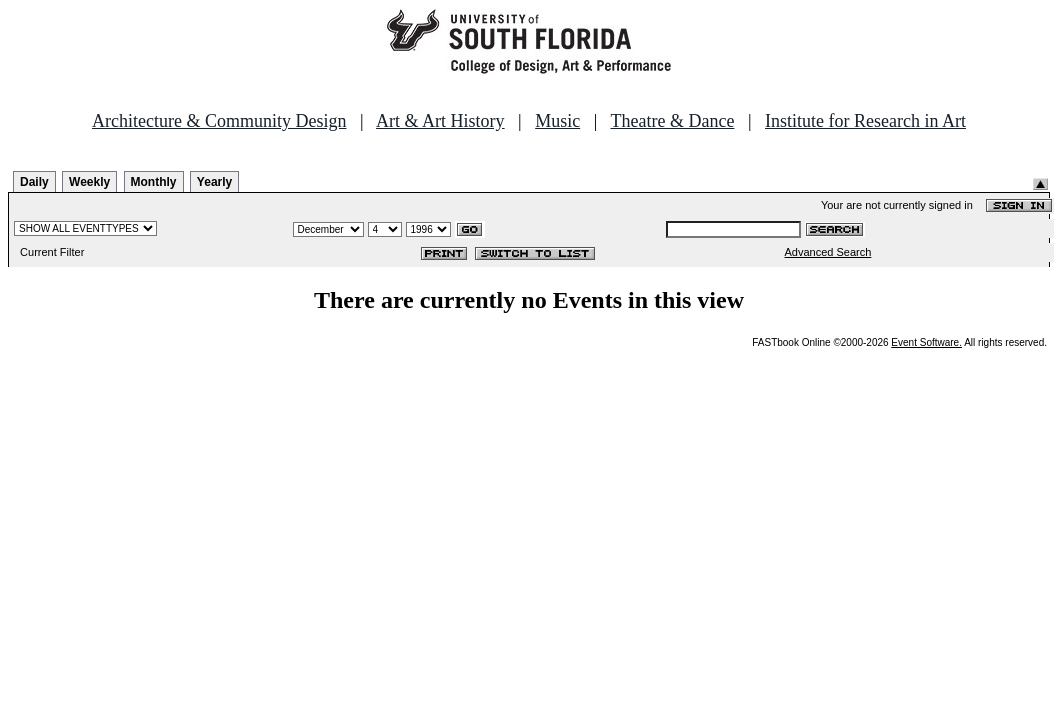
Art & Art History (440, 121)
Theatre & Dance (672, 121)
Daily (34, 182)
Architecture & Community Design (219, 121)
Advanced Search (828, 252)
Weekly (89, 182)
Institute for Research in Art (865, 121)
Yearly (214, 182)
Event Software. (926, 342)
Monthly (154, 182)
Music (557, 121)
